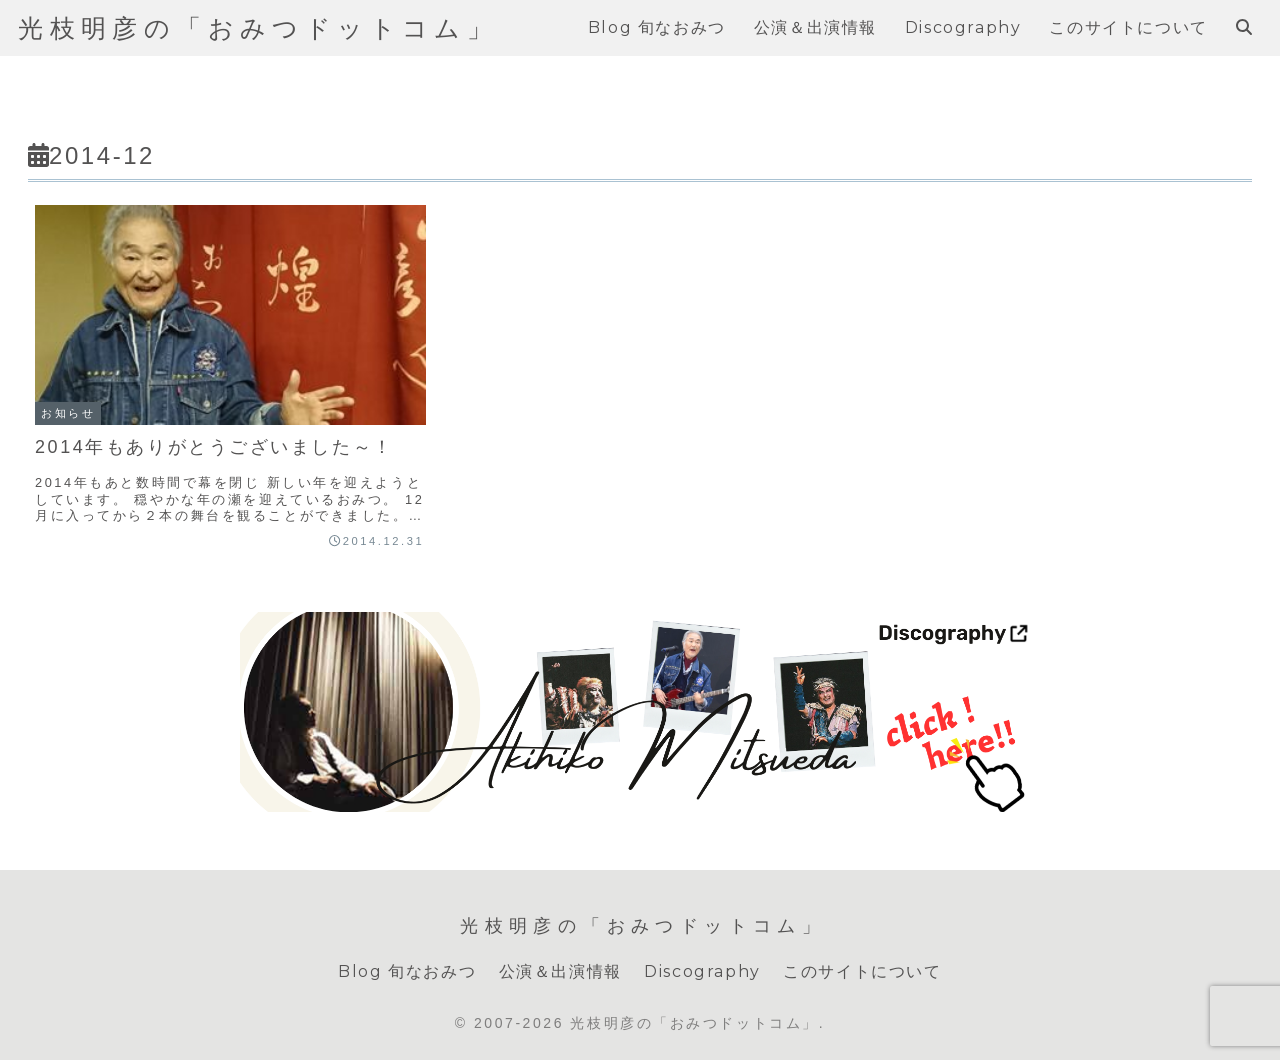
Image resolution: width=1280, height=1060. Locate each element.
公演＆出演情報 (560, 971)
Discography (702, 971)
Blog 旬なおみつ (407, 971)
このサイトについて (862, 971)
